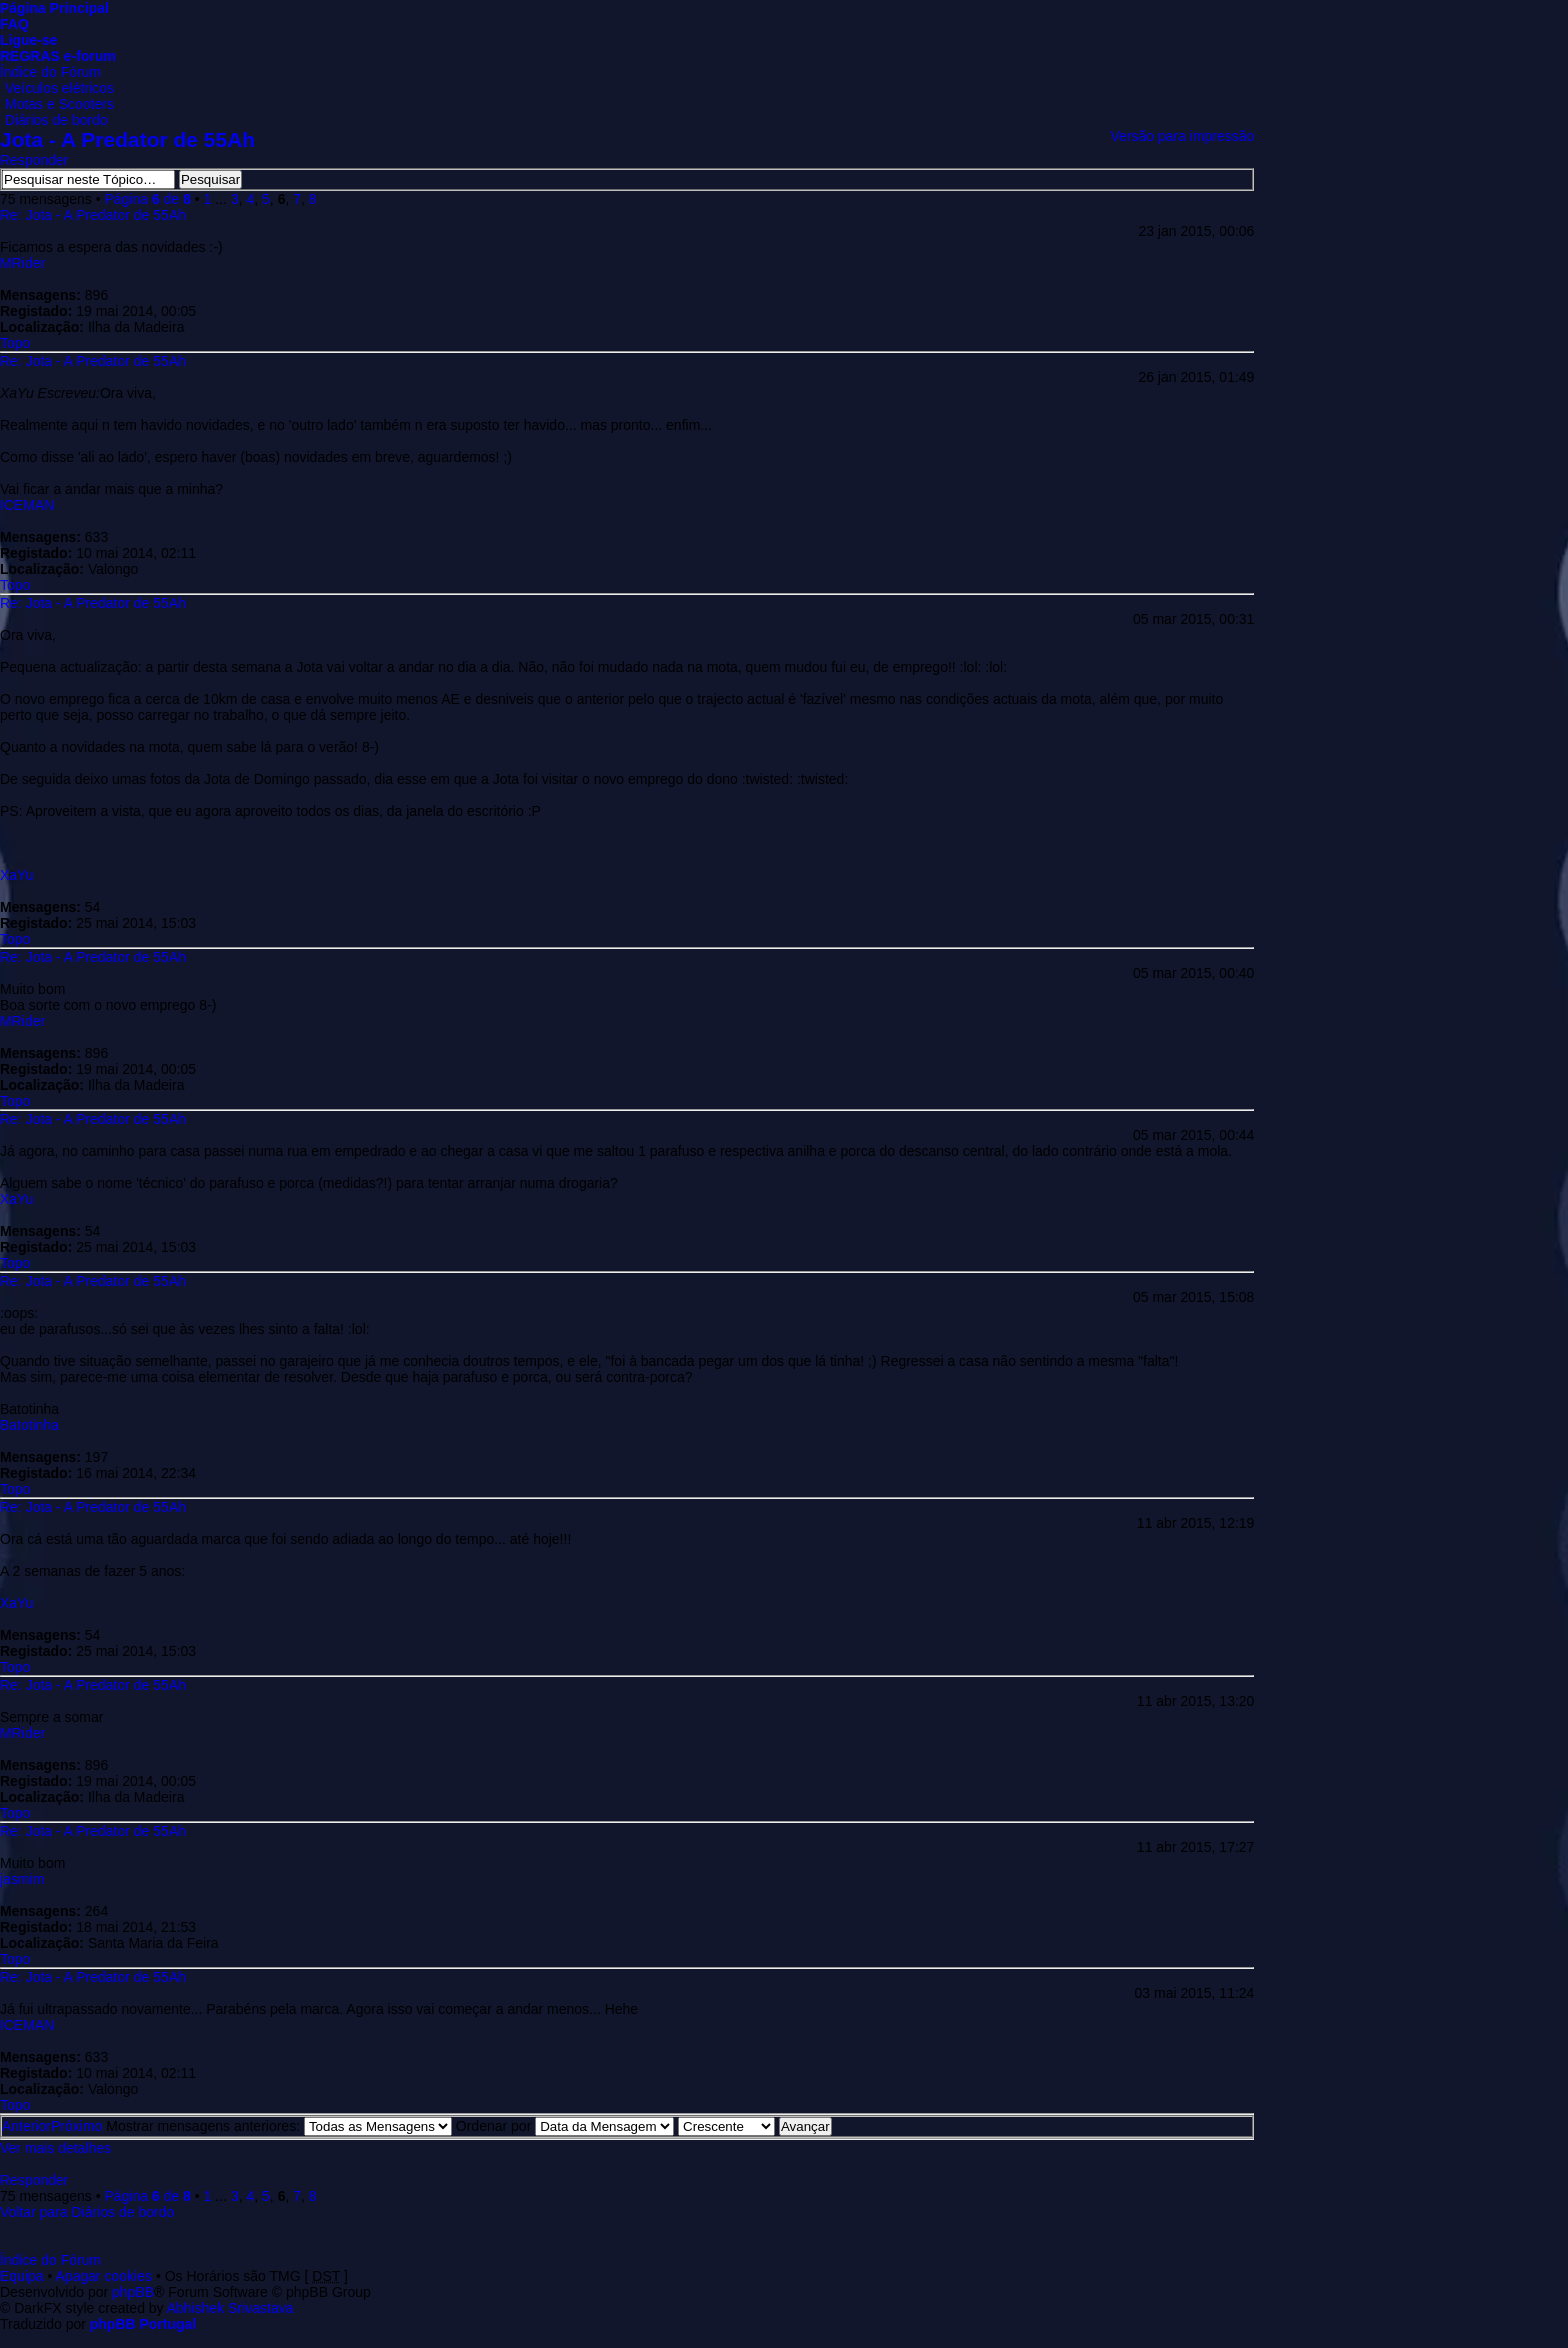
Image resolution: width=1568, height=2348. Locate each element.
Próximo (76, 2126)
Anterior (26, 2126)
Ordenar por (565, 2126)
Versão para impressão (1182, 136)
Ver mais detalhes (55, 2148)
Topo (15, 343)
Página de (148, 199)
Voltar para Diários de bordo (87, 2212)
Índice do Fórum (50, 72)
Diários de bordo (56, 120)
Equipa (22, 2276)
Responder (34, 160)
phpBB (133, 2292)
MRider (22, 263)
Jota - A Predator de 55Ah (127, 139)
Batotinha (29, 1425)
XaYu (16, 875)
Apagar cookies (104, 2276)
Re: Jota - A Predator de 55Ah (93, 215)
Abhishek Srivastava (230, 2308)
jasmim (22, 1879)
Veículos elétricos (59, 88)
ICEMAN (27, 505)
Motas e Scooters (59, 104)
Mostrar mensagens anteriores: (279, 2126)
